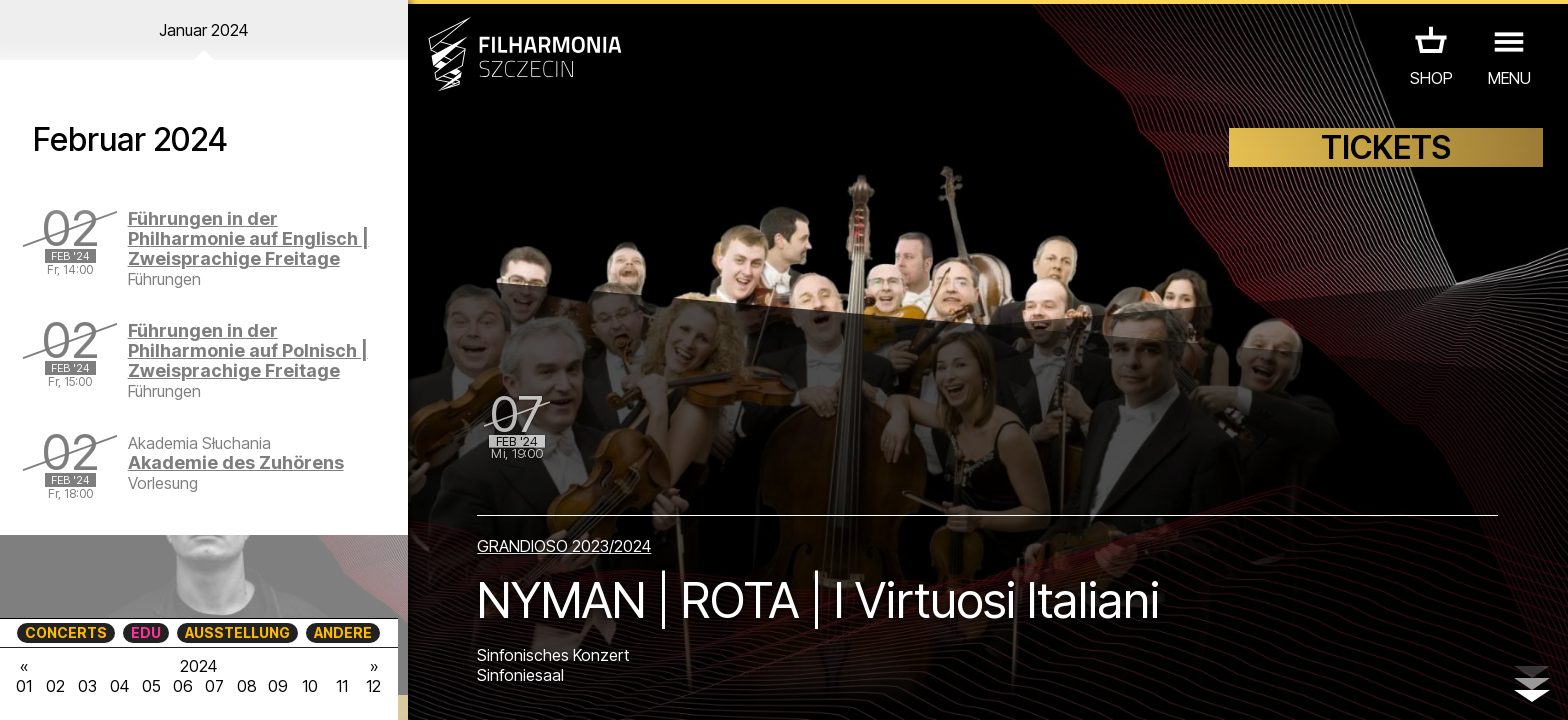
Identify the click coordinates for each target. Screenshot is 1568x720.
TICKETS (1386, 147)
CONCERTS (66, 632)
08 (247, 686)
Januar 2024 (203, 30)
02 (55, 686)
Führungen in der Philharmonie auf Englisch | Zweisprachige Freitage (248, 238)
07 (214, 686)
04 (119, 686)
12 (373, 686)
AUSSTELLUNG (237, 632)
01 (24, 686)
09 (278, 686)
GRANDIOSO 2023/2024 (564, 546)
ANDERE (343, 632)
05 (151, 686)
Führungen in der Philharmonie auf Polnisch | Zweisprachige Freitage (248, 350)
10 (310, 686)
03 (87, 686)
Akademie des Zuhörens (236, 462)
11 (342, 686)
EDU (146, 632)
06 (183, 686)
